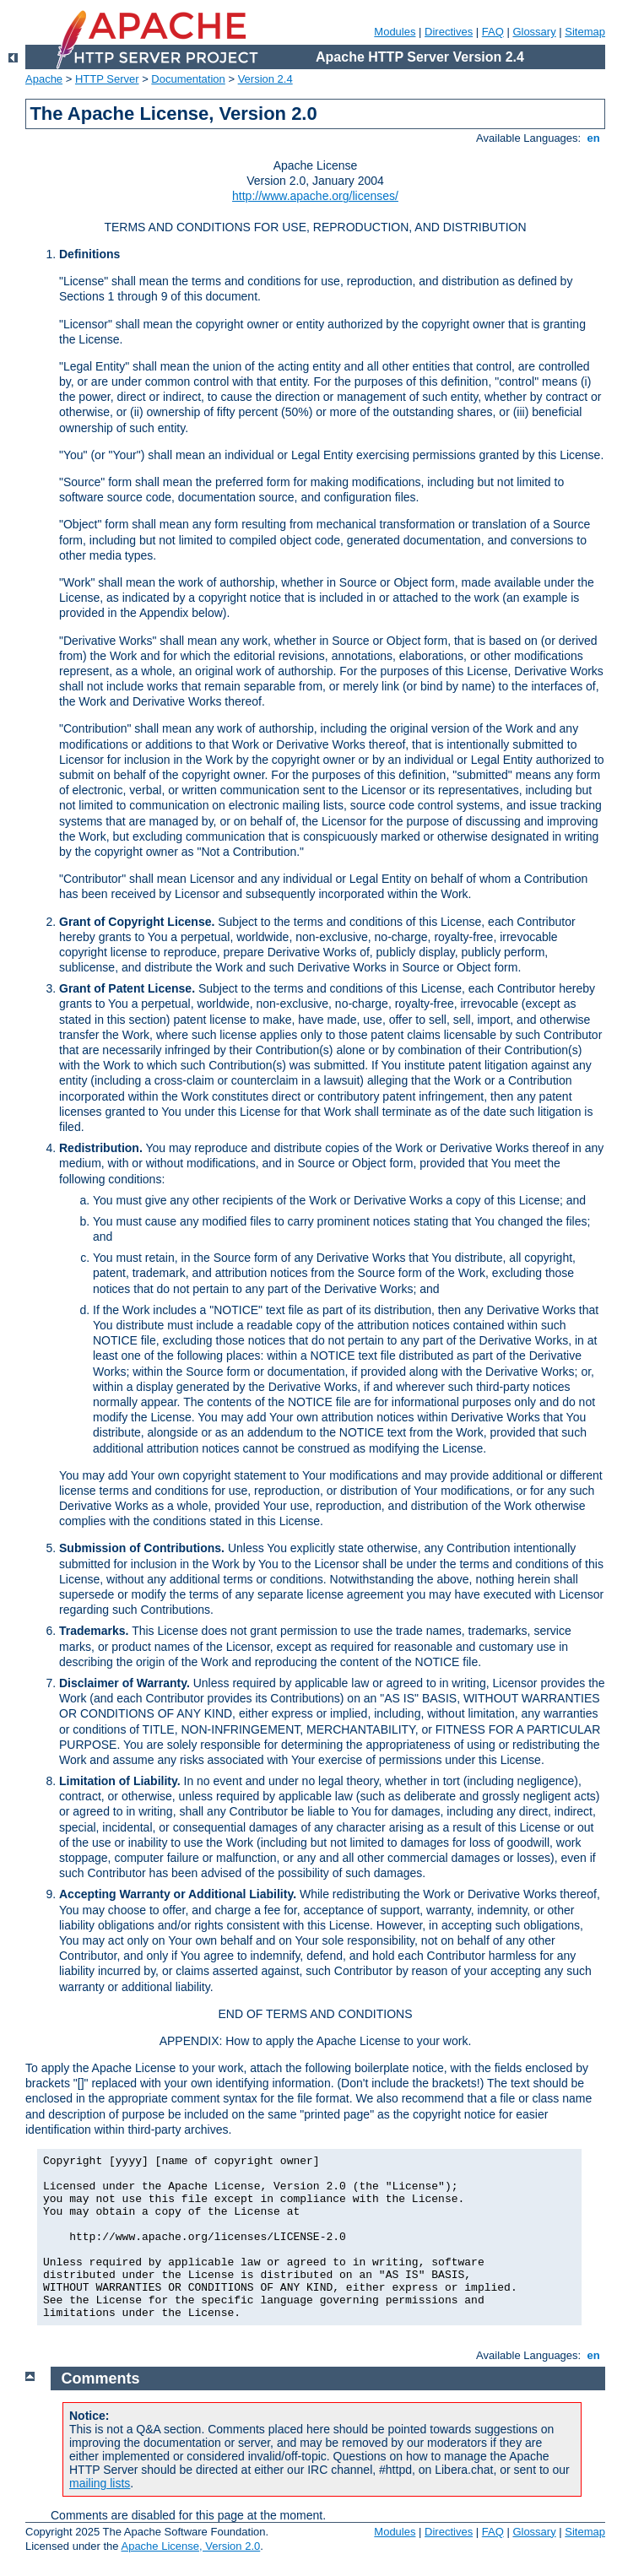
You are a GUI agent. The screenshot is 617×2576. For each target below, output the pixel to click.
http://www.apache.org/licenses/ (315, 196)
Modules (394, 31)
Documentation (188, 79)
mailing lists (99, 2483)
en (593, 138)
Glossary (533, 31)
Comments (101, 2378)
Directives (449, 31)
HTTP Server (107, 79)
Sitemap (585, 31)
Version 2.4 (265, 79)
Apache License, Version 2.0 (190, 2546)
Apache (43, 79)
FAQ (493, 31)
